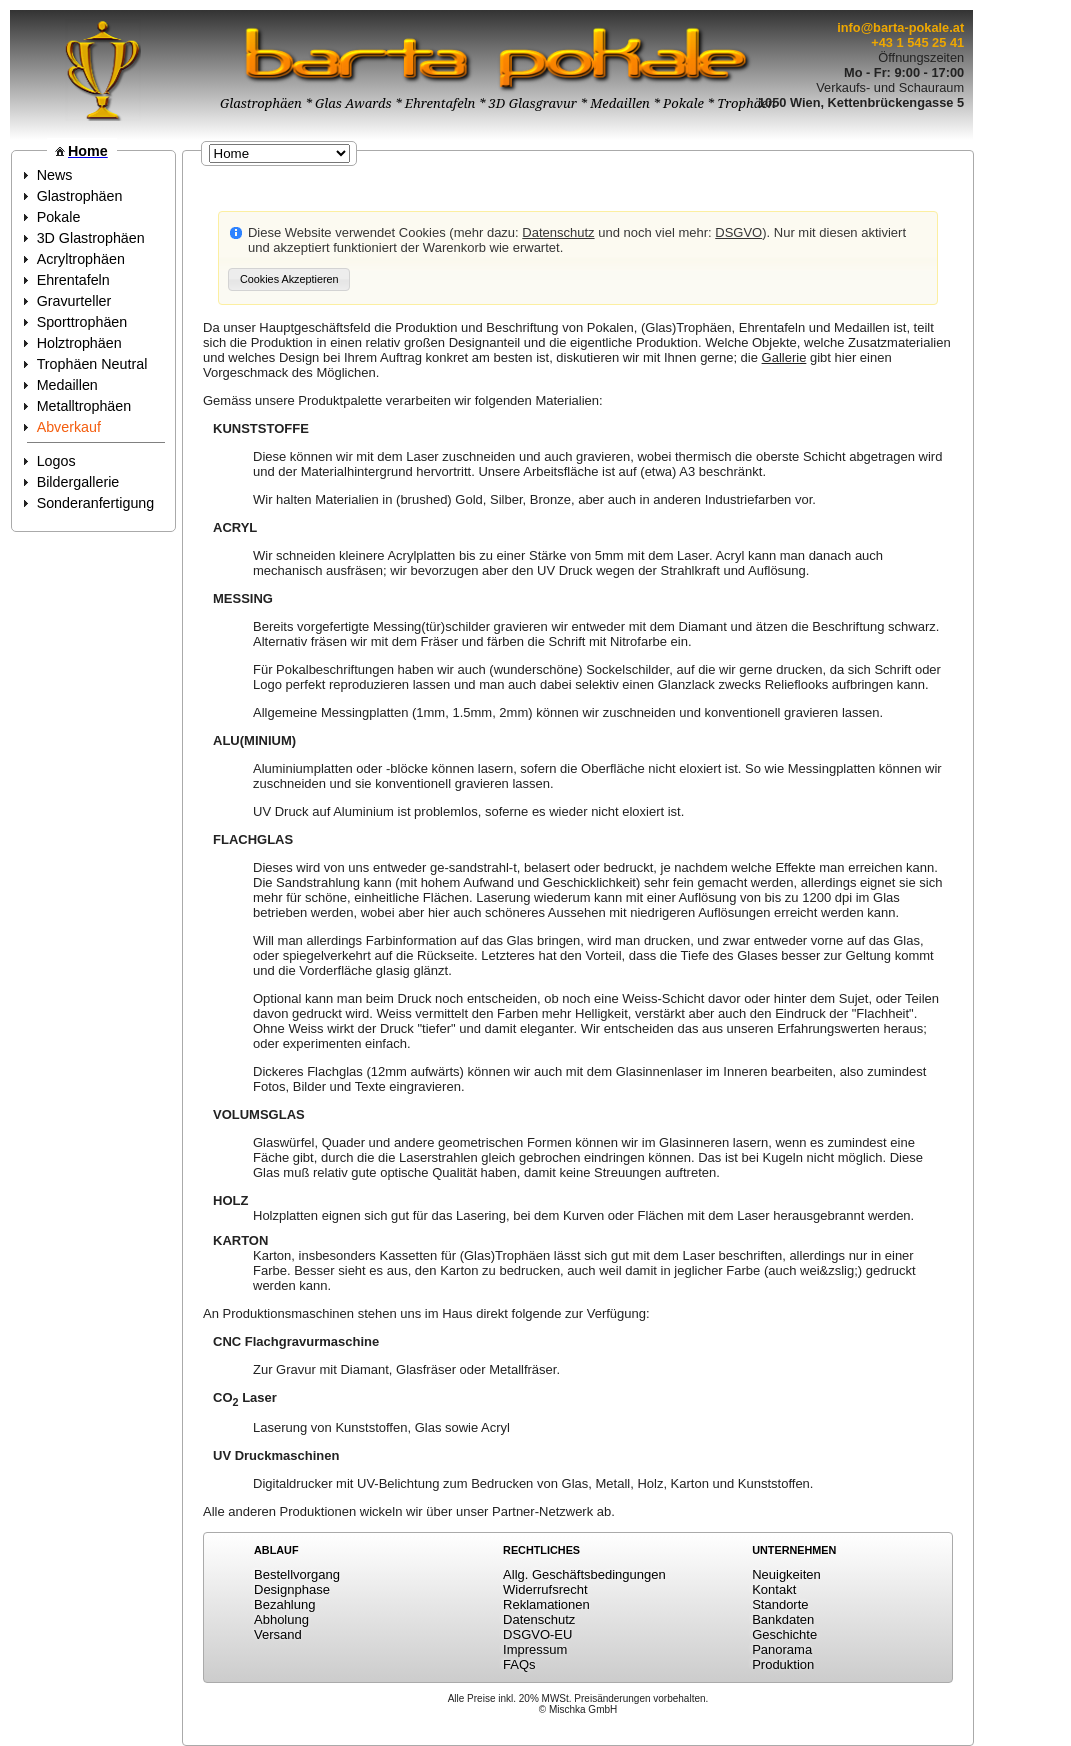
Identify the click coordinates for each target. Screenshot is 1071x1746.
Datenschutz (558, 232)
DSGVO (738, 232)
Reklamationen (546, 1604)
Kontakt (774, 1589)
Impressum (535, 1649)
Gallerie (784, 357)
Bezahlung (284, 1604)
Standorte (780, 1604)
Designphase (292, 1589)
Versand (278, 1634)
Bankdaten (783, 1619)
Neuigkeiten (786, 1574)
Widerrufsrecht (545, 1589)
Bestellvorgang (297, 1574)
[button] (289, 279)
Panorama (782, 1649)
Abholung (281, 1619)
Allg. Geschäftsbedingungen (584, 1574)
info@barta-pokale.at (900, 27)
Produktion (783, 1664)
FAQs (519, 1664)
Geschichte (784, 1634)
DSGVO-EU (537, 1634)
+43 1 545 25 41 (917, 42)
